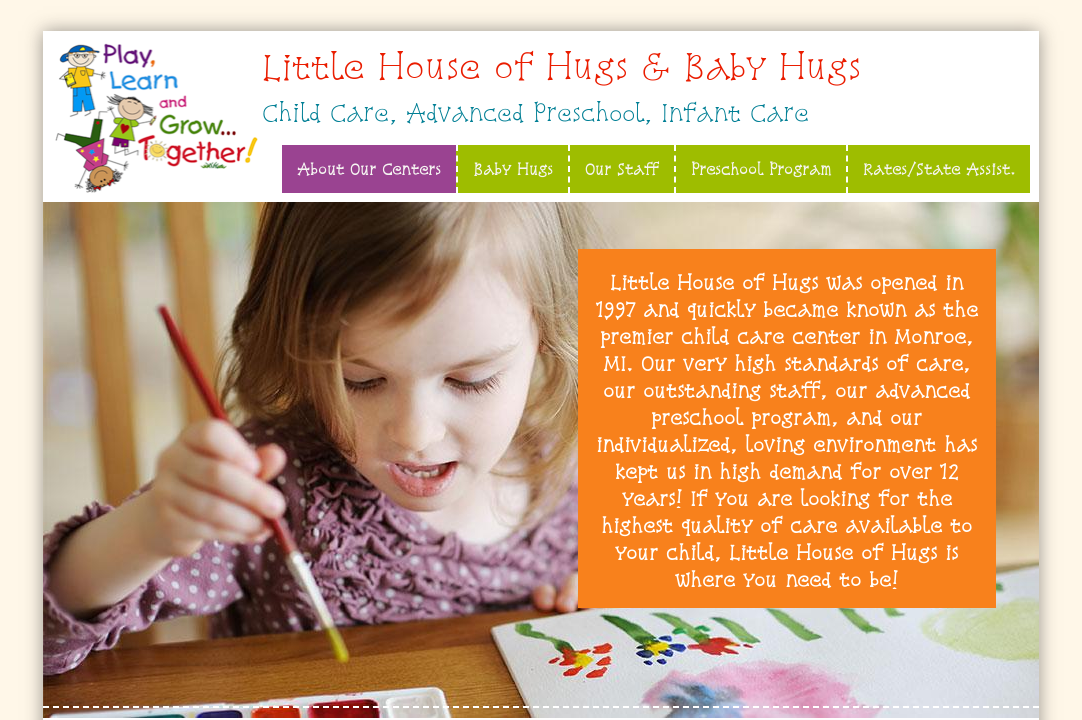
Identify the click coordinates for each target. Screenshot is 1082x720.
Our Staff (622, 169)
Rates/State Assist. (939, 169)
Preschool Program (761, 169)
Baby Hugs (513, 169)
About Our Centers (369, 169)
